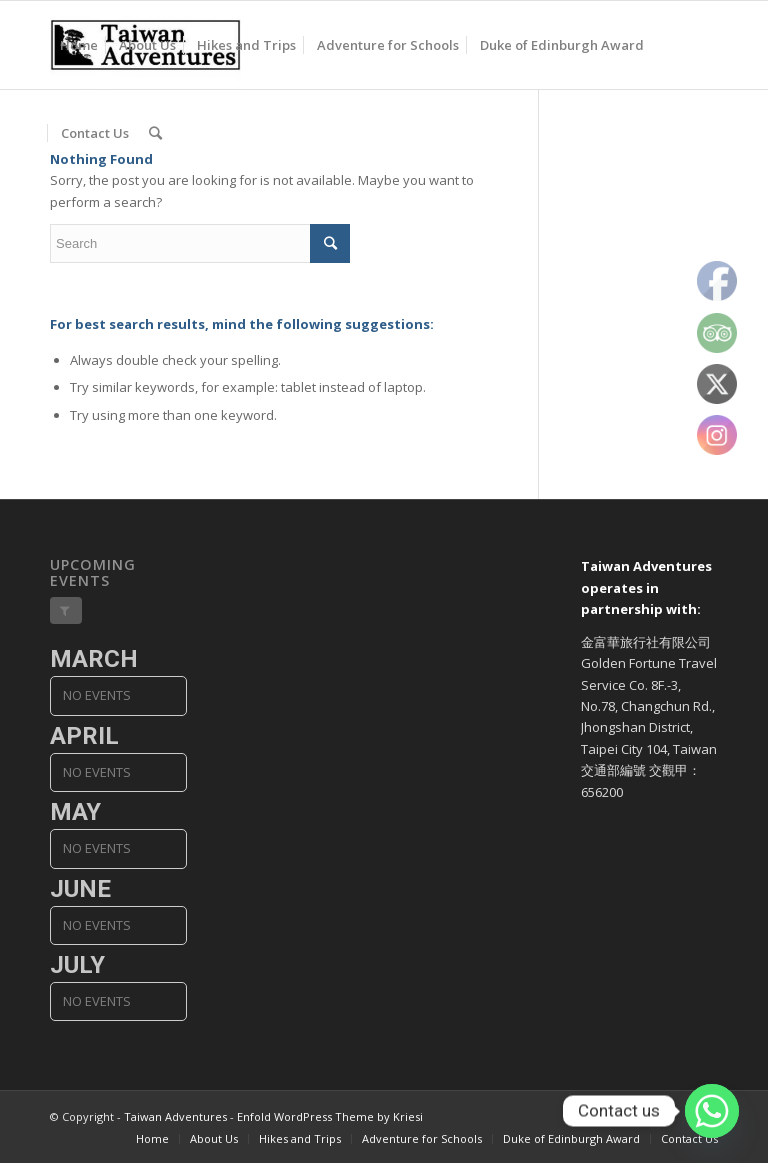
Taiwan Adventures (175, 1116)
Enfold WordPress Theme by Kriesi (330, 1116)
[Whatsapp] (712, 1111)
